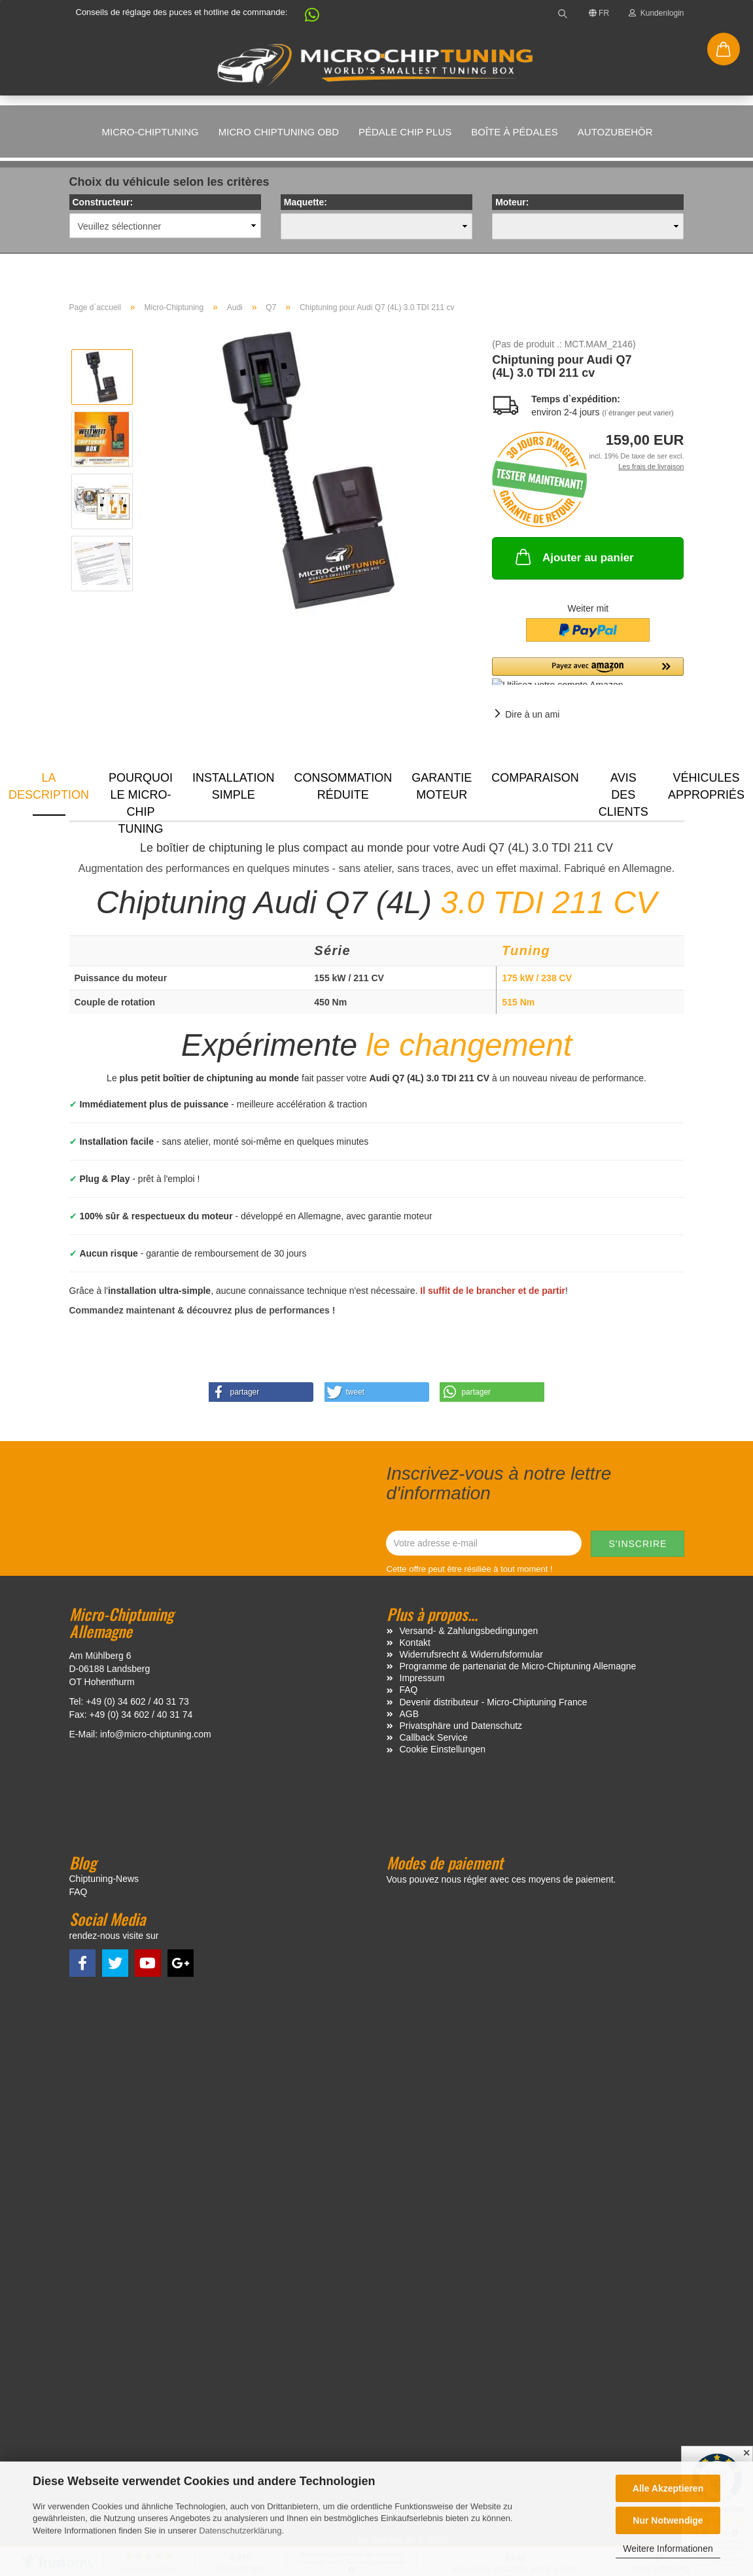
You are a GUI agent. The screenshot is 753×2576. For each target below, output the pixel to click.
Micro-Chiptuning (149, 131)
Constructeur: (103, 202)
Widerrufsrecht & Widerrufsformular (471, 1654)
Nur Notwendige (668, 2520)
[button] (305, 18)
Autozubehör (615, 131)
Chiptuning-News (104, 1878)
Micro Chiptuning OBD (279, 131)
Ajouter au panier (573, 556)
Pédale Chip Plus (405, 131)
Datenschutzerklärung (240, 2530)
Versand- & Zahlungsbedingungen (469, 1631)
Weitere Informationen (667, 2548)
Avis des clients (623, 793)
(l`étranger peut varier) (637, 413)
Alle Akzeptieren (668, 2488)
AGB (409, 1714)
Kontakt (415, 1642)
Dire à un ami (532, 714)
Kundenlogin (656, 13)
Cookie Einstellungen (443, 1749)
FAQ (409, 1689)
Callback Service (434, 1737)
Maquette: (305, 202)
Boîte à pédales (514, 131)
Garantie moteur (442, 786)
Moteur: (512, 202)
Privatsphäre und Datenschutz (461, 1725)
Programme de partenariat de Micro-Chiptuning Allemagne (518, 1666)
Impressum (422, 1678)
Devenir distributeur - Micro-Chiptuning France (493, 1702)
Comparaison (535, 777)
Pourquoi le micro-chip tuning (141, 793)
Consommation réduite (343, 786)
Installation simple (233, 786)
